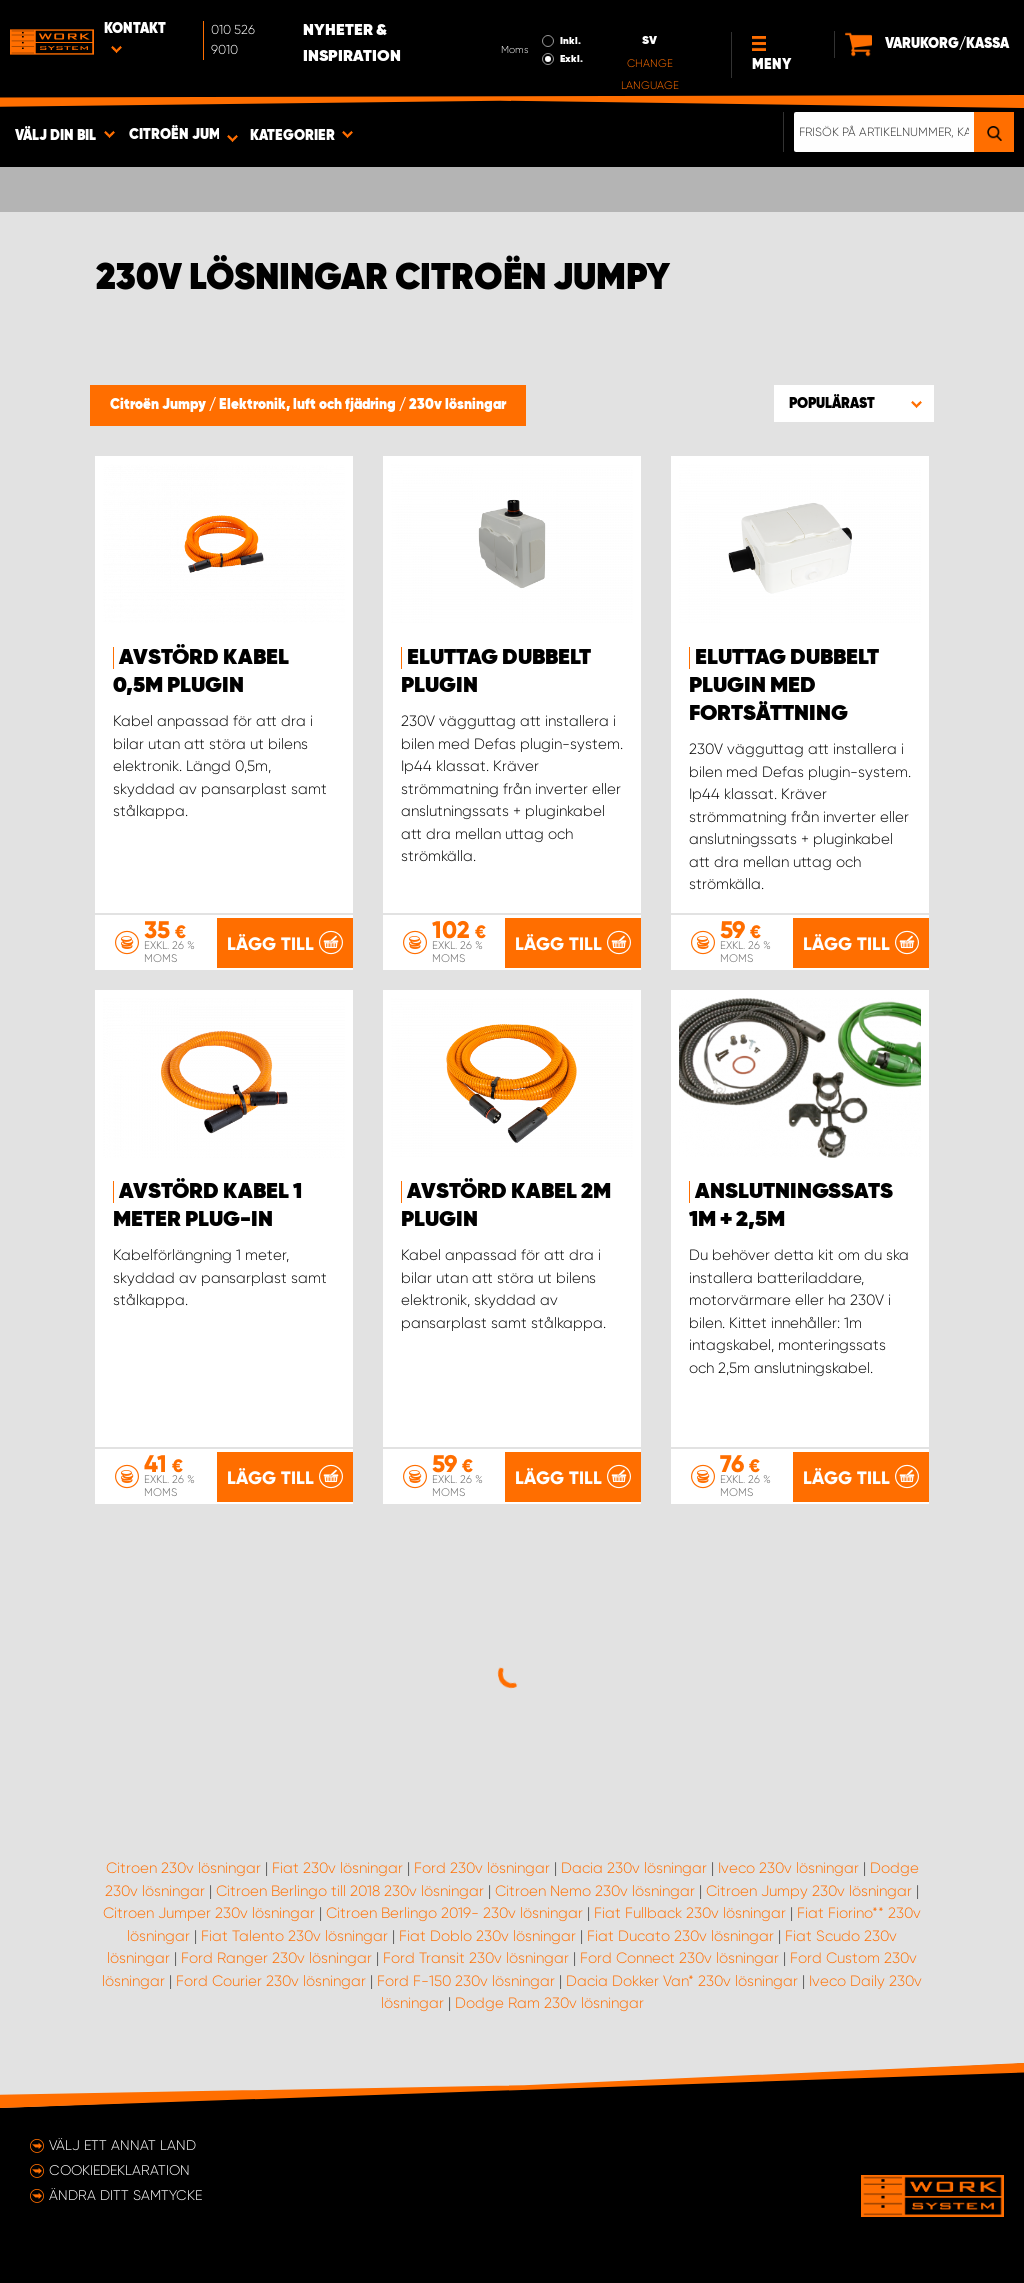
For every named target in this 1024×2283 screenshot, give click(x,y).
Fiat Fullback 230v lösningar (690, 1913)
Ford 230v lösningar (482, 1868)
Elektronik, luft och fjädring (309, 405)
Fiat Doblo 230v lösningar (487, 1936)
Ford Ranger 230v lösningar (276, 1958)
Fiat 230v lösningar (337, 1868)
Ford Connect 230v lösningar (679, 1958)
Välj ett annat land (122, 2145)
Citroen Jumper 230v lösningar (209, 1913)
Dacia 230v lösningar (634, 1868)
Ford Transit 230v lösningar (476, 1958)
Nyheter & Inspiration (352, 44)
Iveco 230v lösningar (788, 1868)
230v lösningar (457, 405)
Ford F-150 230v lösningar (466, 1981)
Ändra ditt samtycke (125, 2195)
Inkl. (570, 41)
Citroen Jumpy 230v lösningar (809, 1891)
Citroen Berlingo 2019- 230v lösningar (454, 1913)
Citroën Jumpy (159, 405)
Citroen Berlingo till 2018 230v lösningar (350, 1891)
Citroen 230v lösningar (183, 1868)
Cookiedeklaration (119, 2170)
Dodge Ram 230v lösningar (549, 2003)
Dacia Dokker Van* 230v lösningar (682, 1981)
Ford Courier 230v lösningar (271, 1981)
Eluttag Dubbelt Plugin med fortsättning (784, 686)
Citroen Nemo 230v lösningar (595, 1891)
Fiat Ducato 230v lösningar (680, 1936)
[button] (854, 403)
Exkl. (571, 59)
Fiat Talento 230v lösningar (294, 1936)
